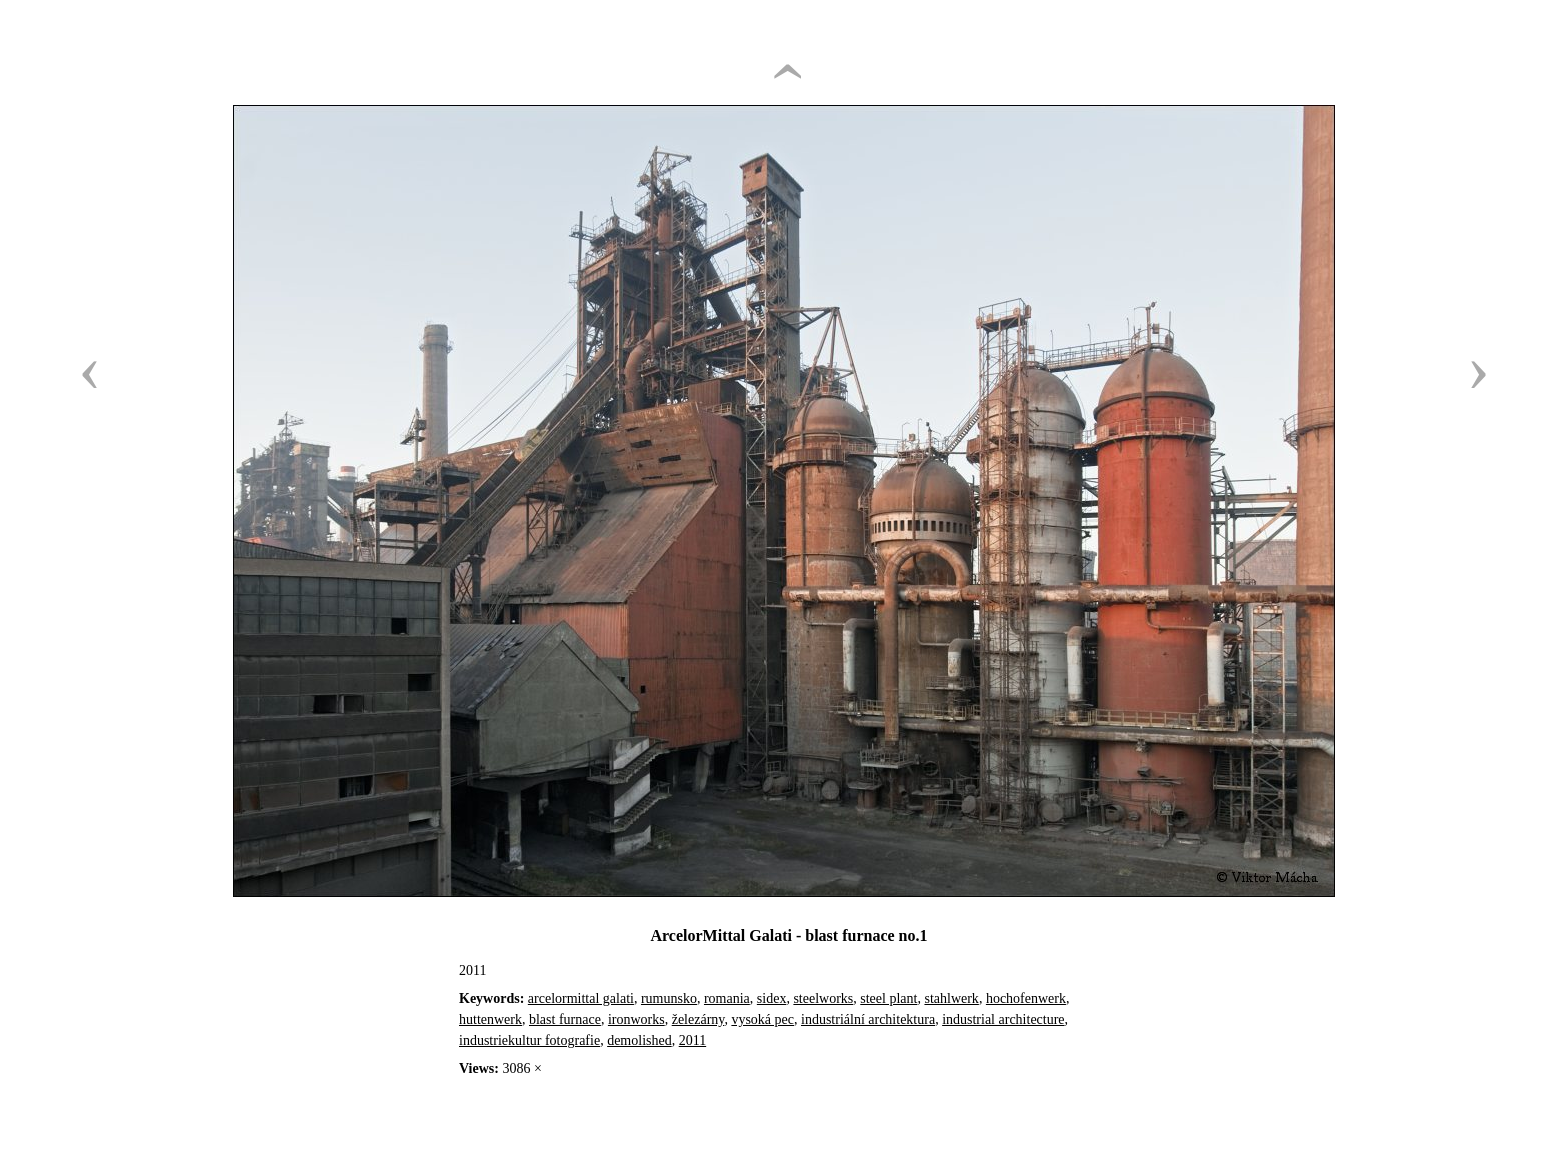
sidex (772, 998)
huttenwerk (490, 1019)
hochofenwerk (1026, 998)
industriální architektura (868, 1019)
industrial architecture (1003, 1019)
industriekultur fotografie (529, 1040)
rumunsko (669, 998)
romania (727, 998)
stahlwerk (951, 998)
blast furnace (565, 1019)
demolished (639, 1040)
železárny (698, 1019)
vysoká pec (762, 1019)
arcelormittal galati (581, 998)
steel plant (888, 998)
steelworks (823, 998)
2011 (692, 1040)
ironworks (636, 1019)
